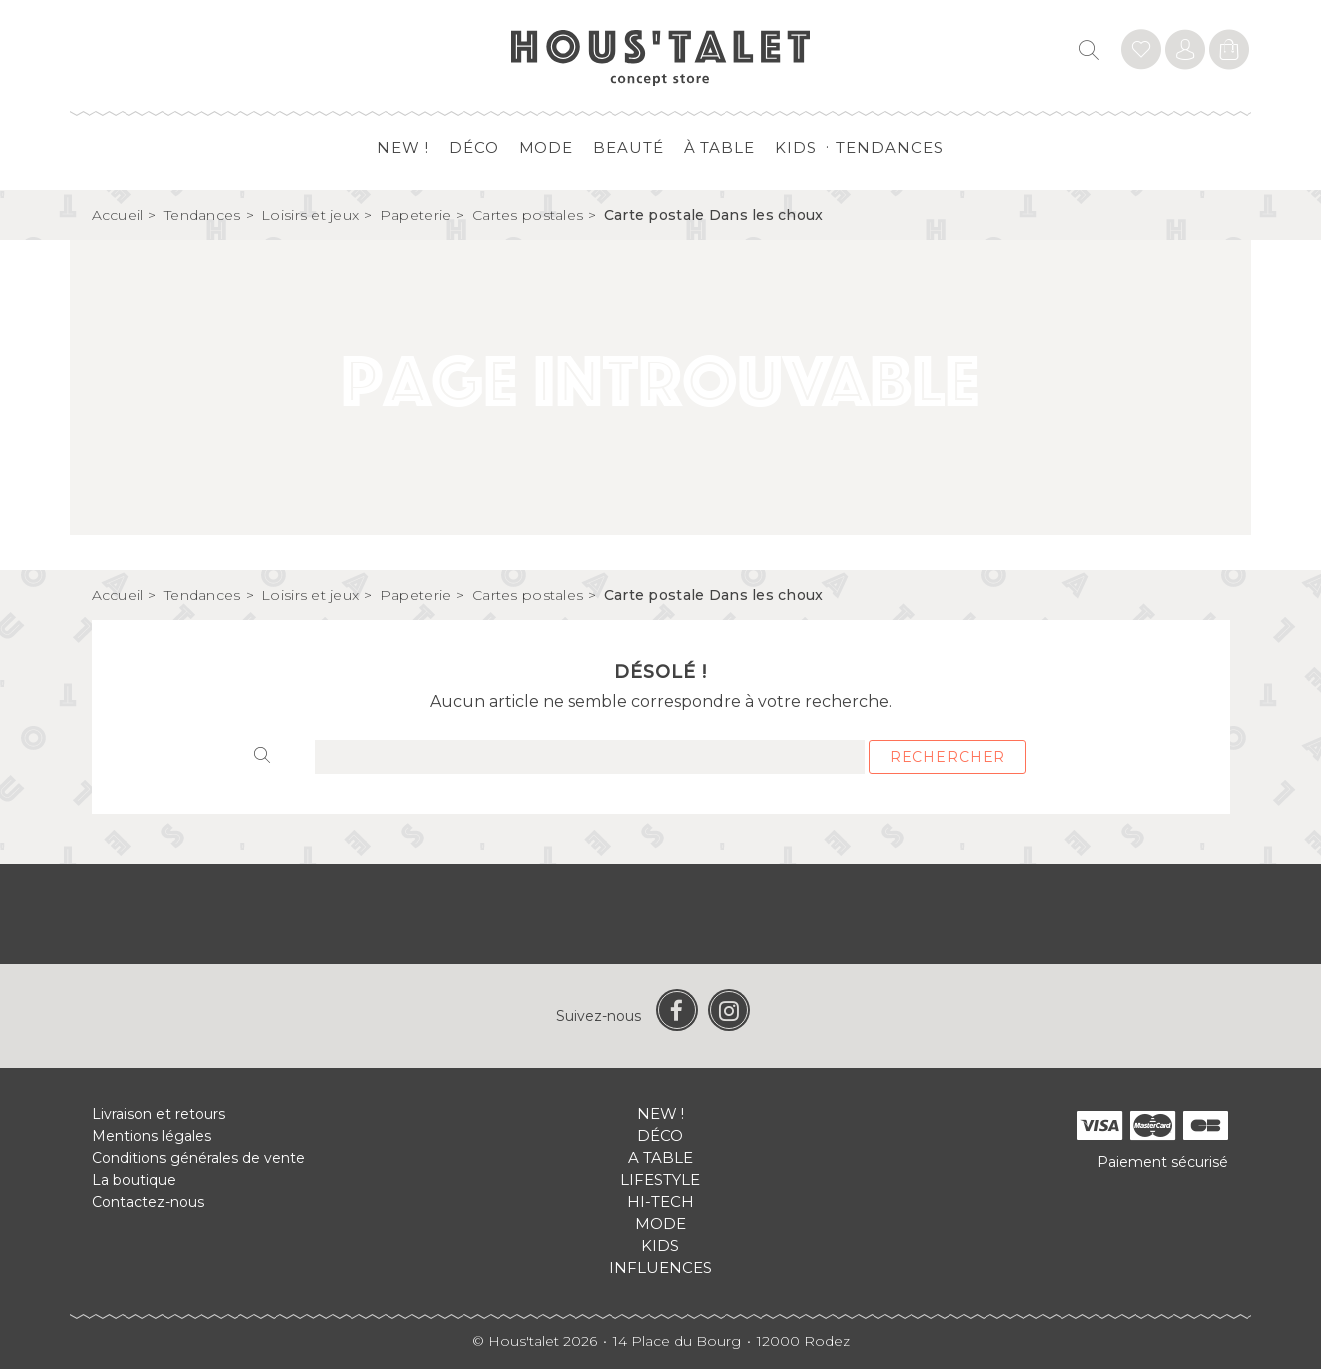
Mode (546, 147)
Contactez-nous (148, 1202)
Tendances (889, 147)
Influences (660, 1267)
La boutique (134, 1180)
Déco (474, 147)
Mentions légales (151, 1136)
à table (719, 147)
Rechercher (947, 757)
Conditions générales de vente (198, 1158)
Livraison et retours (158, 1114)
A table (660, 1157)
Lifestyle (660, 1179)
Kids (796, 147)
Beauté (628, 147)
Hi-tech (660, 1201)
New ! (403, 147)
